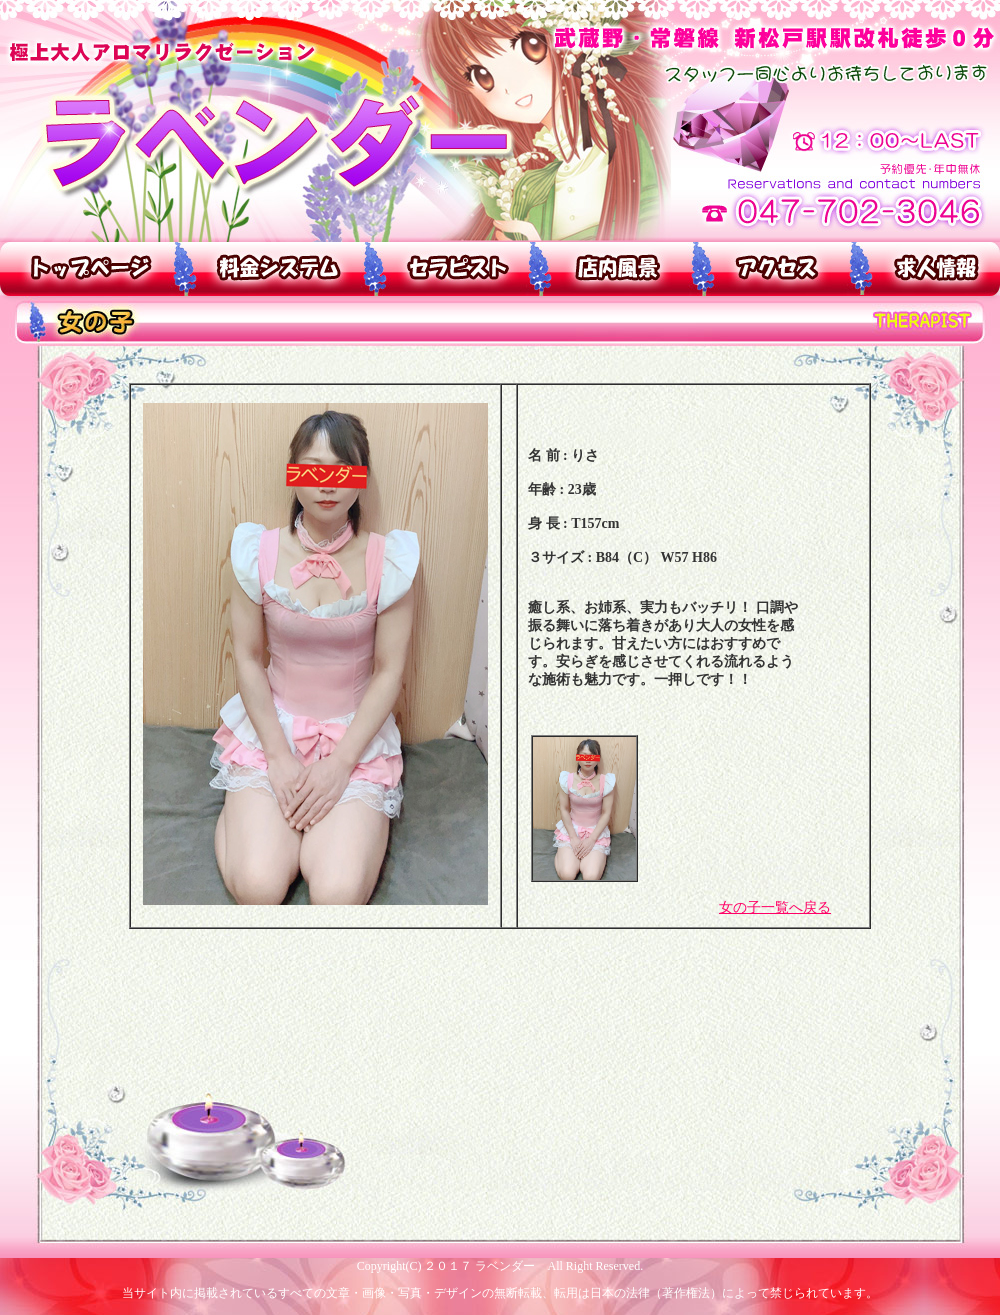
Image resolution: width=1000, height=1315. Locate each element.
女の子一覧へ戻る (775, 907)
